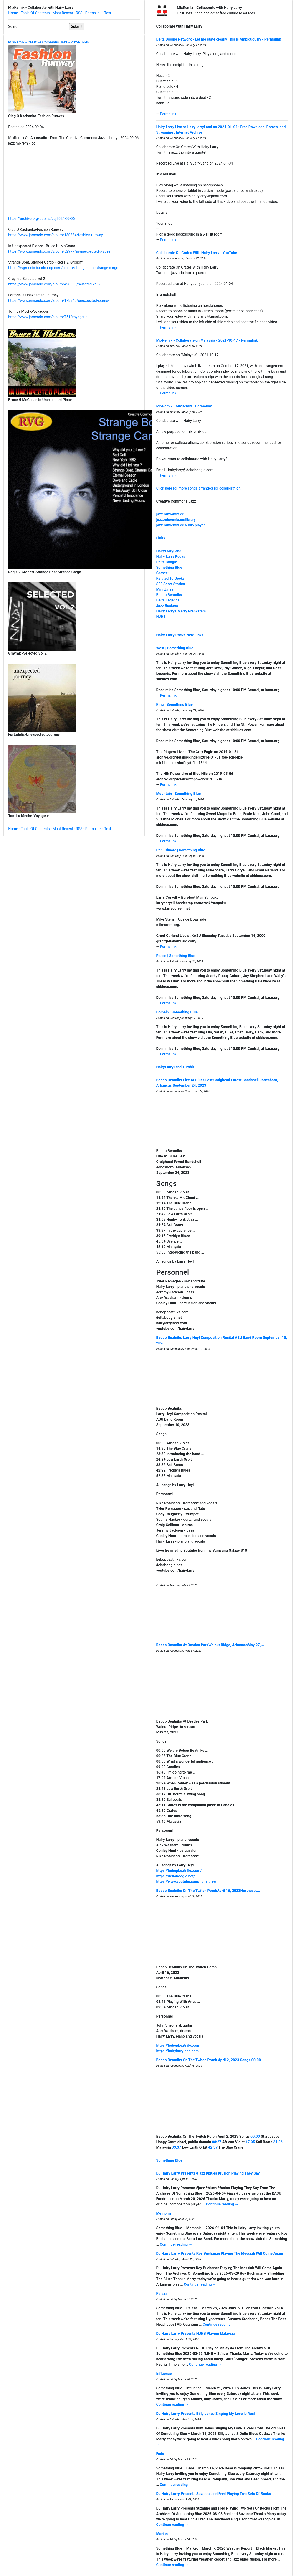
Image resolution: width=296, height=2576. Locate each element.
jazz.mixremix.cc (170, 514)
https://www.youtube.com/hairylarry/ (186, 1881)
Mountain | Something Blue (178, 794)
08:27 (216, 2142)
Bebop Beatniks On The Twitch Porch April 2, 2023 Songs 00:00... (210, 2060)
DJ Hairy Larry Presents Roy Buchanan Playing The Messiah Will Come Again (219, 2253)
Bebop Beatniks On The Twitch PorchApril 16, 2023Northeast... (208, 1890)
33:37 (176, 2147)
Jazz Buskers (167, 606)
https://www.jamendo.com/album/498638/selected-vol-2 (54, 284)
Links (160, 538)
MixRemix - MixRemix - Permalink (184, 406)
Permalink (93, 13)
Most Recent (63, 13)
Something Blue (169, 567)
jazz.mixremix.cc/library (176, 520)
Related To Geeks (170, 578)
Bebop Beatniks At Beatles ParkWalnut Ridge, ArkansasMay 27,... (210, 1645)
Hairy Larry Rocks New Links (180, 635)
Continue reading (222, 2204)
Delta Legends (168, 600)
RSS (79, 13)
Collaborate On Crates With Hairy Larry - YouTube (196, 253)
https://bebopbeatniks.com (178, 2045)
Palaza (161, 2293)
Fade (160, 2454)
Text (107, 13)
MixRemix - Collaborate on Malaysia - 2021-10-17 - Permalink (207, 340)
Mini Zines (164, 589)
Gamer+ (162, 573)
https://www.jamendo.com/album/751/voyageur (47, 317)
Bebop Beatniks (169, 595)
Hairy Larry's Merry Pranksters (181, 611)
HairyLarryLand (168, 551)
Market (162, 2534)
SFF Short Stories (170, 584)
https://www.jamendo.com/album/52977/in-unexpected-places (59, 251)
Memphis (164, 2213)
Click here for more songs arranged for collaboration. (199, 488)
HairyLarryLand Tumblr (175, 1067)
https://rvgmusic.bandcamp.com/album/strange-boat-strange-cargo (63, 268)
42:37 (213, 2147)
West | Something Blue (174, 648)
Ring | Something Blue (174, 704)
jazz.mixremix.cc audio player (180, 525)
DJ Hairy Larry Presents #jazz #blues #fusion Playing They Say (208, 2173)
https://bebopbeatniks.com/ (179, 1870)
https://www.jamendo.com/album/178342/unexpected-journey (59, 300)
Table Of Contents (35, 13)
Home (13, 13)
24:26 (278, 2142)
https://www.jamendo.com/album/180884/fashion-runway (55, 235)
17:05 (250, 2142)
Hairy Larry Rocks (170, 556)
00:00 (255, 2136)
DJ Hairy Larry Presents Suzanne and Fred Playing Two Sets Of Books (213, 2494)
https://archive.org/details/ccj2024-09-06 (41, 218)
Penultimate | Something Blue (180, 850)
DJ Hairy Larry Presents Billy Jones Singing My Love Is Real (205, 2413)
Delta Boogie (166, 562)
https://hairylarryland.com (177, 2051)
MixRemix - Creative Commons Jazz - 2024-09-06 (49, 42)
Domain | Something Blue (177, 1012)
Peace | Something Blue (175, 956)
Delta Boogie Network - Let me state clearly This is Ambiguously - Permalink (218, 39)
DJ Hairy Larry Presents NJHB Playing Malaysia (195, 2333)
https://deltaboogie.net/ (175, 1876)
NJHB (161, 616)
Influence (164, 2373)
